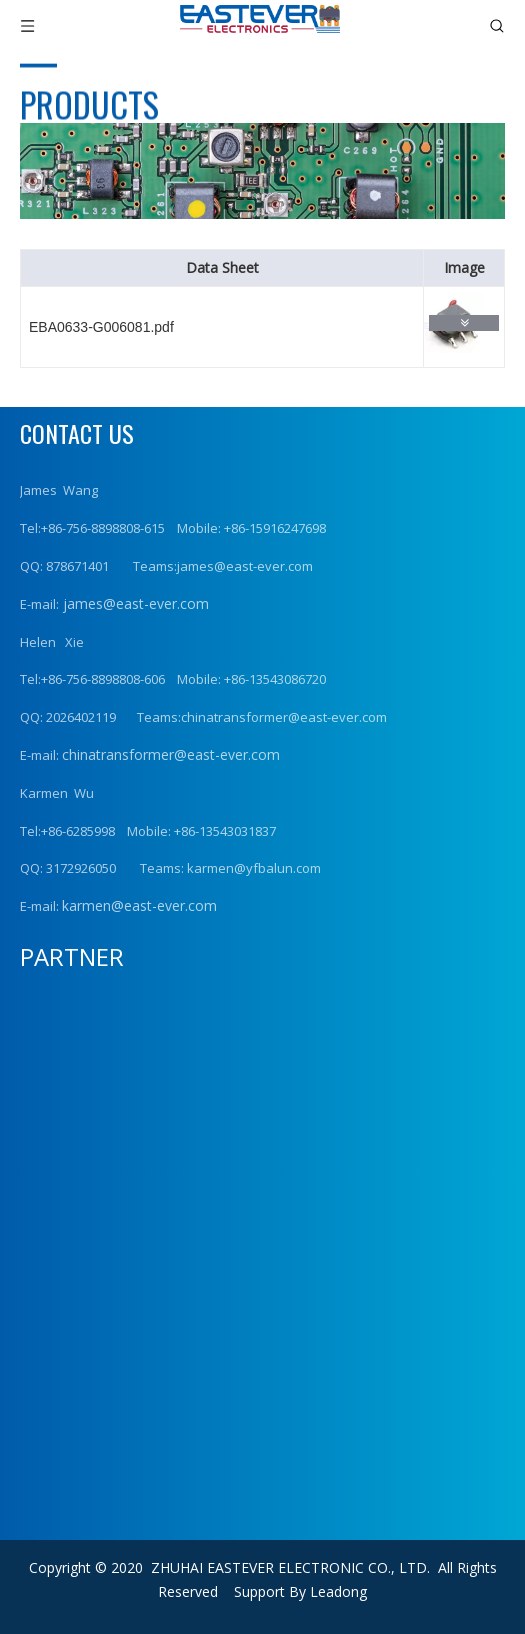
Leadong (338, 1591)
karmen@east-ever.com (139, 905)
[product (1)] (262, 171)
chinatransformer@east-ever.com (171, 754)
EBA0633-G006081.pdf (101, 327)
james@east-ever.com (134, 603)
